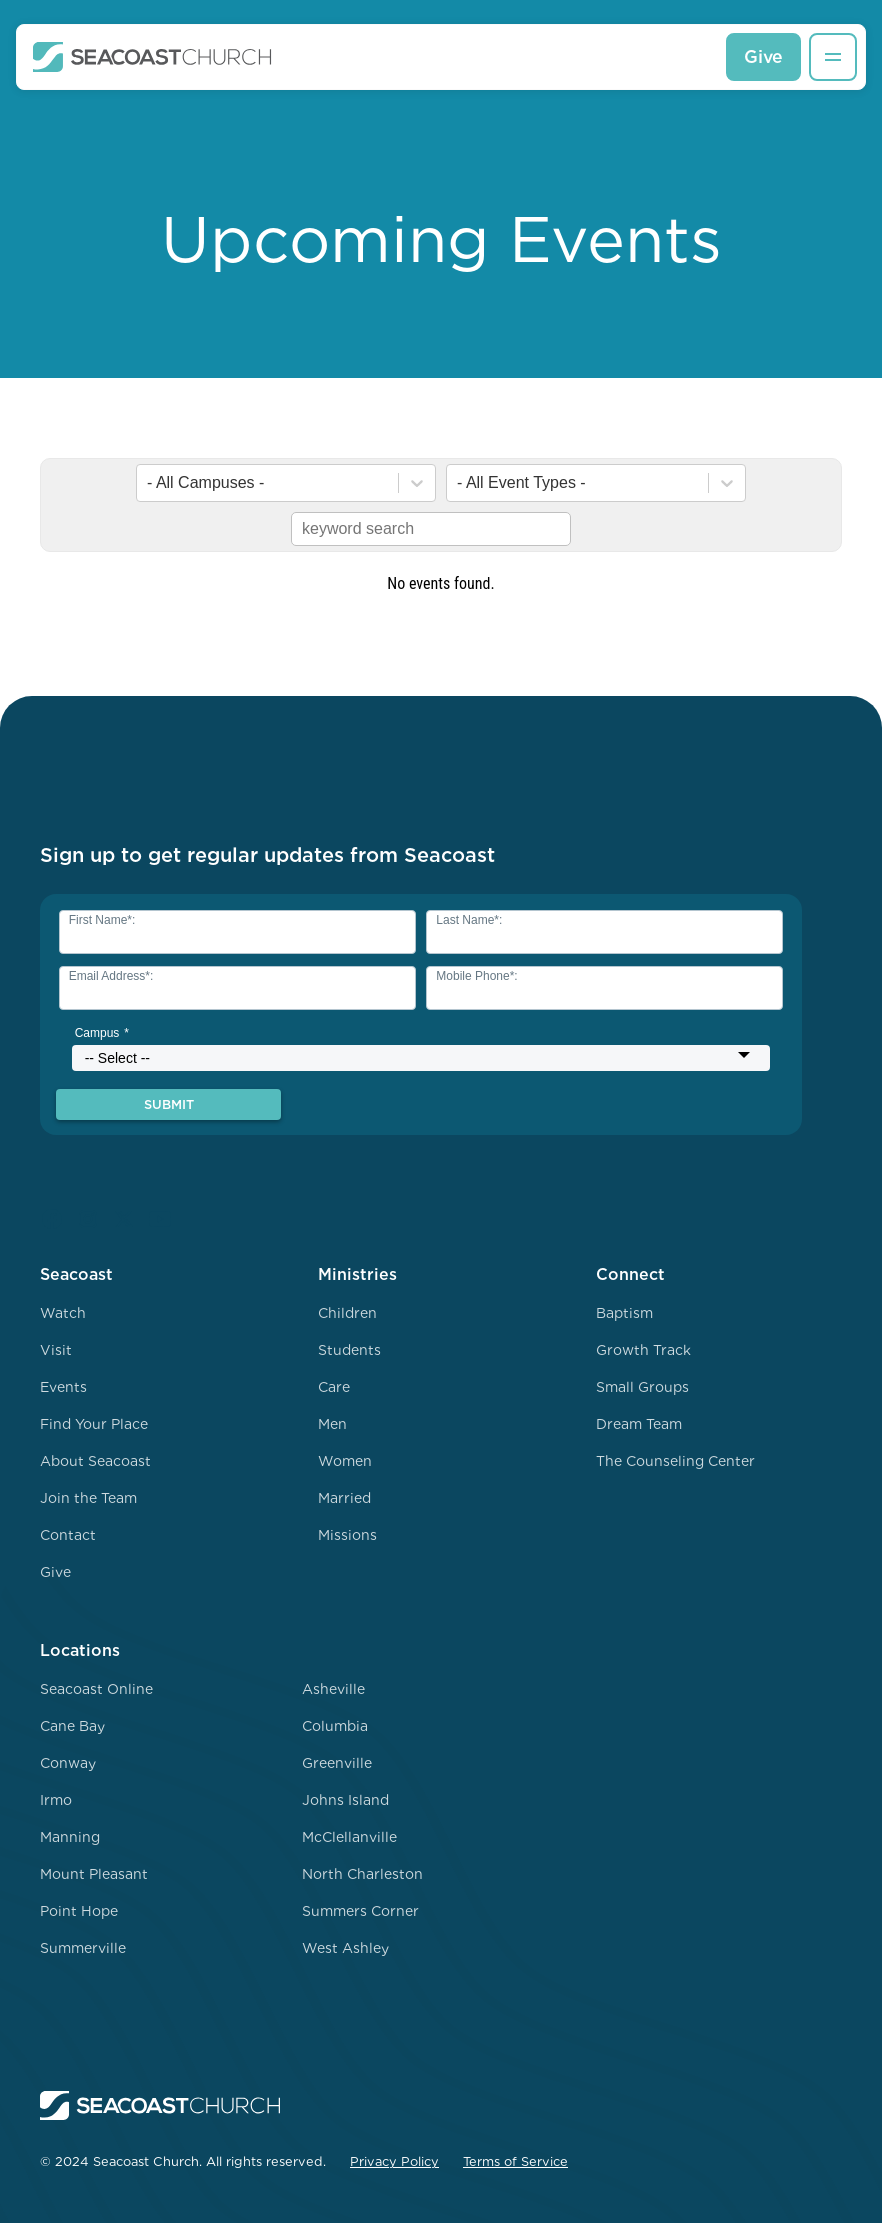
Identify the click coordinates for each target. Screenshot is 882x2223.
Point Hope (79, 1911)
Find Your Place (94, 1424)
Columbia (335, 1726)
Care (334, 1387)
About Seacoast (95, 1461)
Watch (63, 1313)
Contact (68, 1535)
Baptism (624, 1313)
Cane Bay (72, 1726)
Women (345, 1461)
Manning (70, 1837)
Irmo (56, 1800)
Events (63, 1387)
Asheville (333, 1689)
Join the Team (88, 1498)
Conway (68, 1763)
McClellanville (349, 1837)
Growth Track (643, 1350)
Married (344, 1498)
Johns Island (345, 1800)
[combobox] (149, 483)
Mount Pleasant (94, 1874)
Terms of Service (515, 2161)
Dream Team (639, 1424)
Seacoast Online (96, 1689)
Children (347, 1313)
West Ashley (345, 1948)
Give (763, 56)
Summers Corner (360, 1911)
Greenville (337, 1763)
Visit (56, 1350)
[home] (152, 57)
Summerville (83, 1948)
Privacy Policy (394, 2161)
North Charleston (362, 1874)
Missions (347, 1535)
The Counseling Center (675, 1461)
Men (332, 1424)
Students (349, 1350)
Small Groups (642, 1387)
